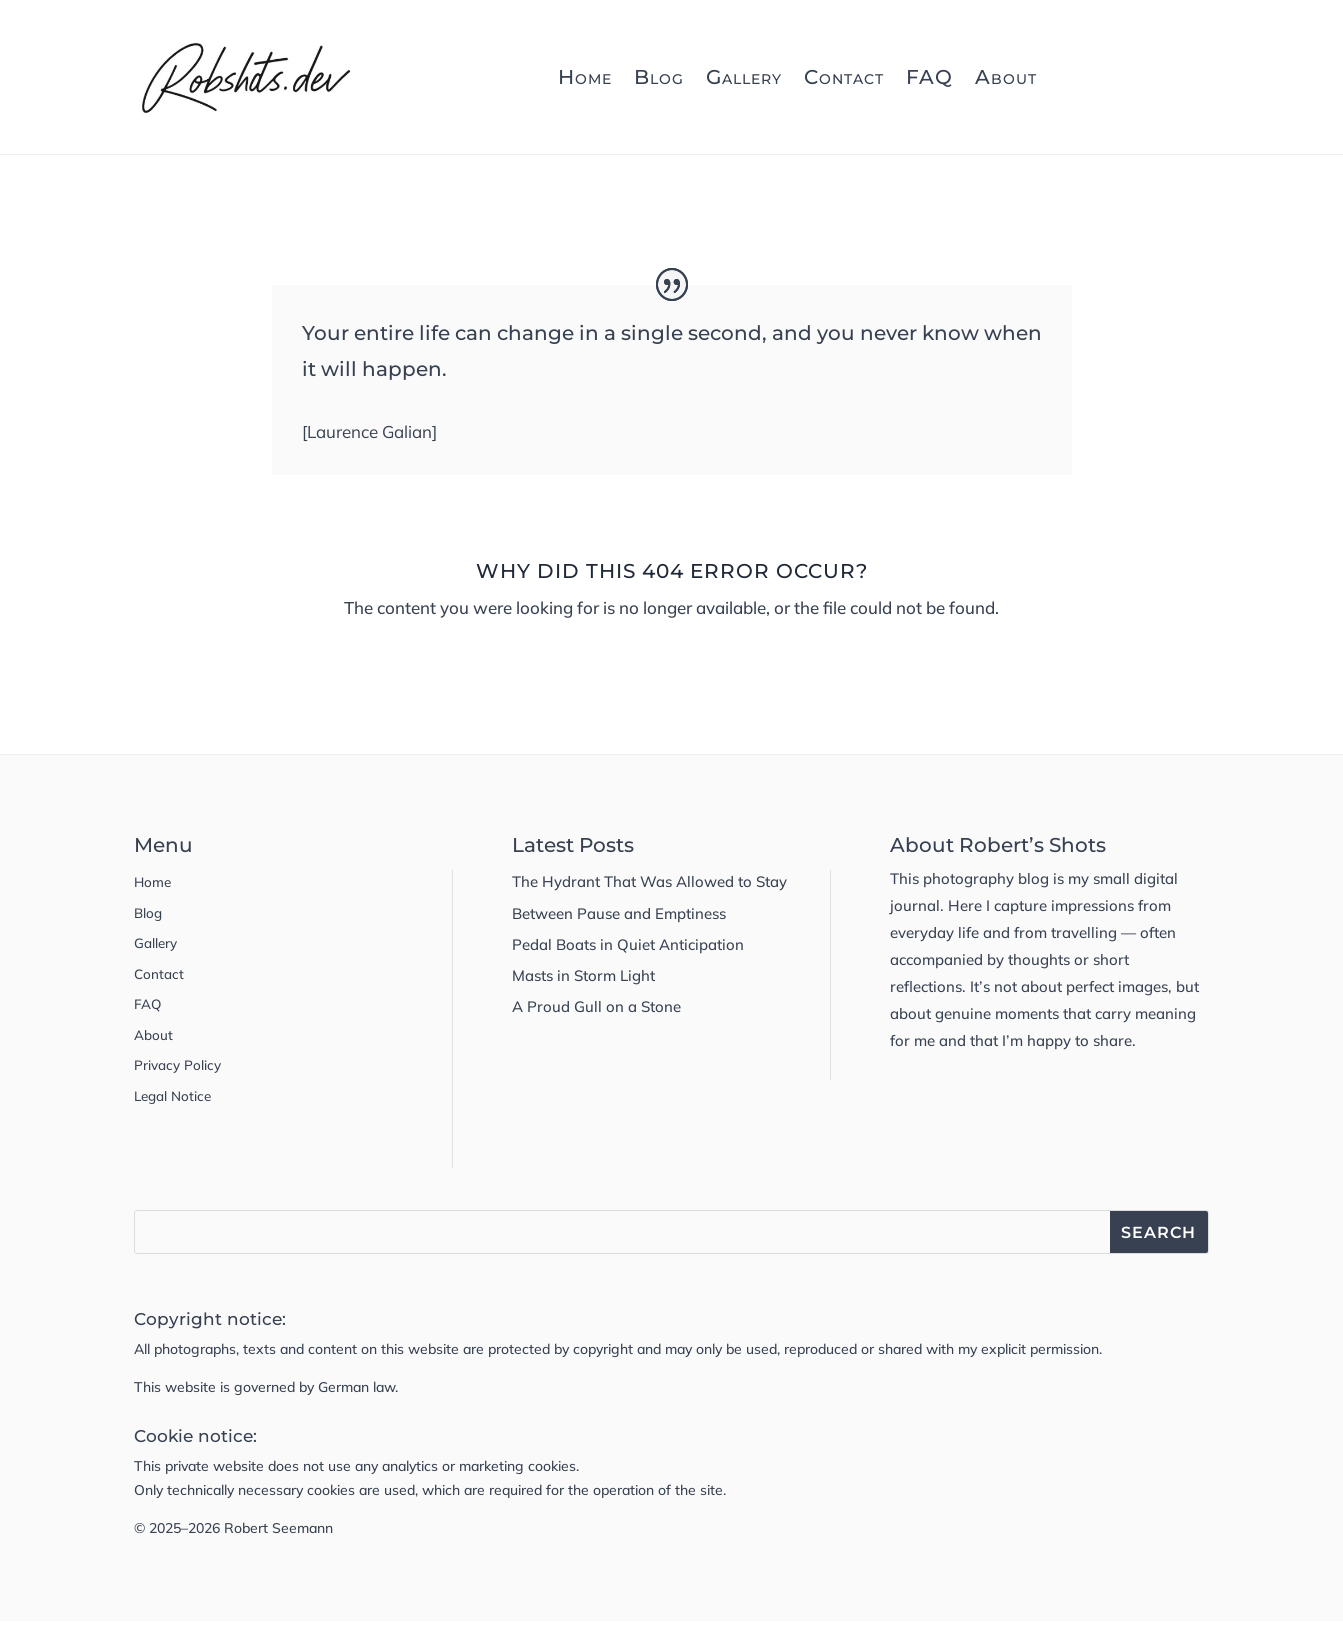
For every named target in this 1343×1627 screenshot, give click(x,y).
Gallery (744, 77)
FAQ (929, 77)
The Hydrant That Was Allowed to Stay (649, 881)
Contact (844, 77)
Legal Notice (177, 1100)
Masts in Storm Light (583, 975)
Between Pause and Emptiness (619, 913)
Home (585, 77)
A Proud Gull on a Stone (596, 1006)
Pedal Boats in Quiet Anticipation (628, 944)
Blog (659, 77)
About (1006, 77)
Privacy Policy (183, 1069)
